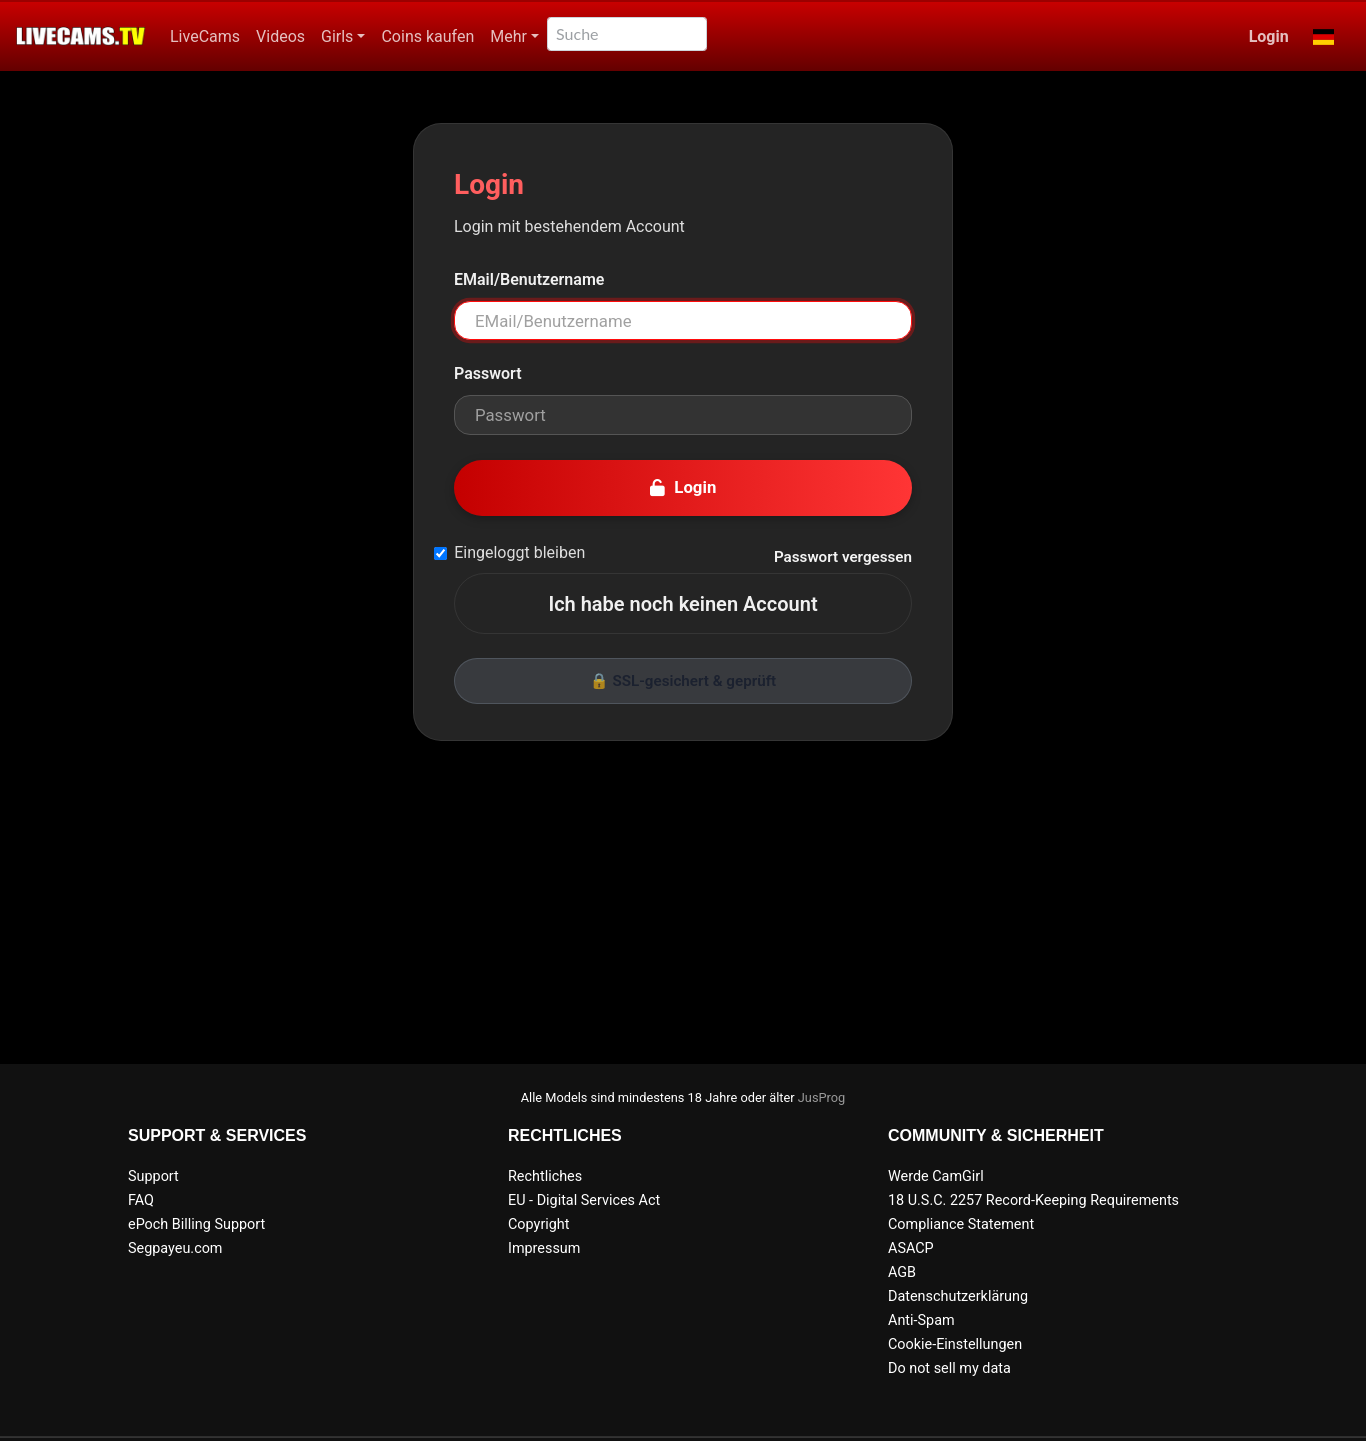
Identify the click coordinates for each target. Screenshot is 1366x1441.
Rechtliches (545, 1176)
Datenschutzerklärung (958, 1296)
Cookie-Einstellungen (955, 1344)
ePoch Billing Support (196, 1224)
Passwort (488, 373)
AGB (902, 1272)
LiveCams (205, 36)
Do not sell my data (949, 1368)
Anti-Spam (921, 1320)
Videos (280, 36)
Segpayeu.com (175, 1248)
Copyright (538, 1224)
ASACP (911, 1248)
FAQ (141, 1200)
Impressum (544, 1248)
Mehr (508, 36)
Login (1269, 36)
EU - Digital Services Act (584, 1200)
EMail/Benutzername (529, 279)
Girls (337, 36)
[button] (1323, 37)
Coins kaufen (427, 36)
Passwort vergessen (843, 557)
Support (153, 1176)
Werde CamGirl (936, 1176)
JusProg (822, 1097)
